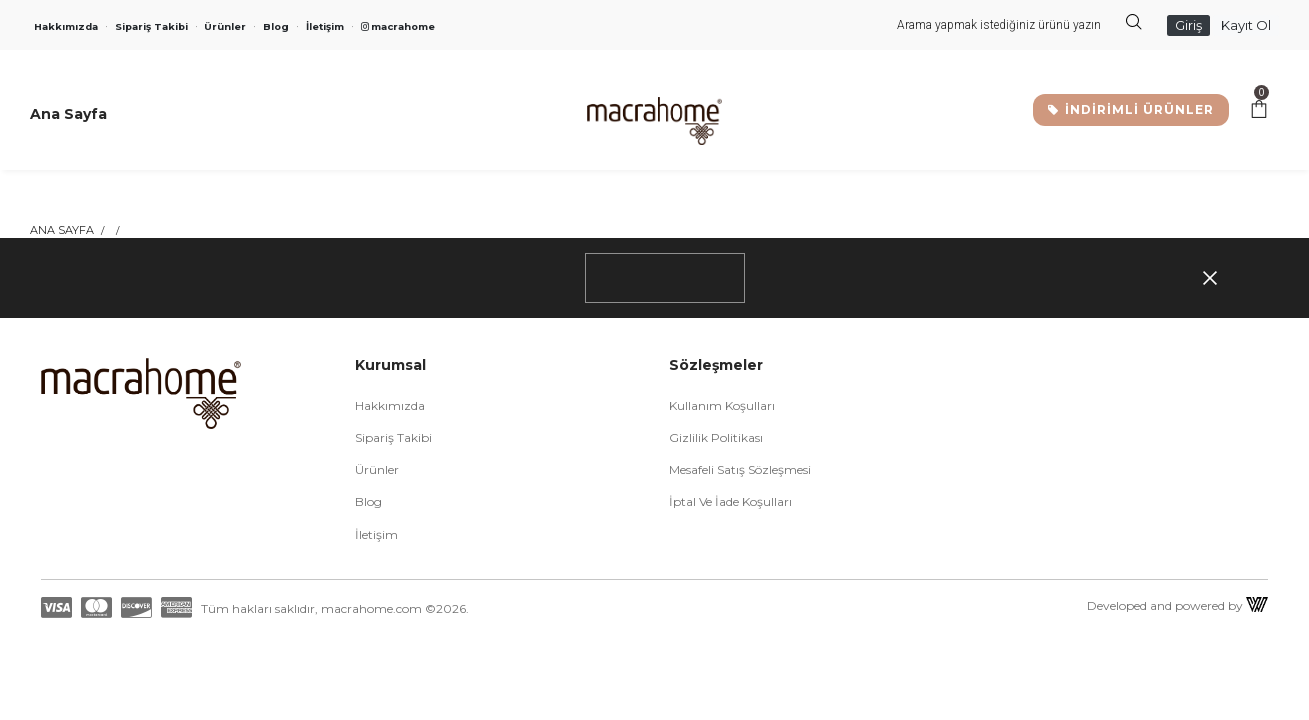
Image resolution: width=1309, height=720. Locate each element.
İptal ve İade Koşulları (730, 501)
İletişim (325, 26)
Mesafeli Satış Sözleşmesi (740, 469)
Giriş (1188, 25)
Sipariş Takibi (151, 26)
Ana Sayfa (62, 230)
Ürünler (225, 26)
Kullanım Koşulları (722, 405)
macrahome (398, 26)
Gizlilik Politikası (716, 437)
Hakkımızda (66, 26)
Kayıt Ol (1246, 25)
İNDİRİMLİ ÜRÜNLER (1131, 109)
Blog (276, 26)
